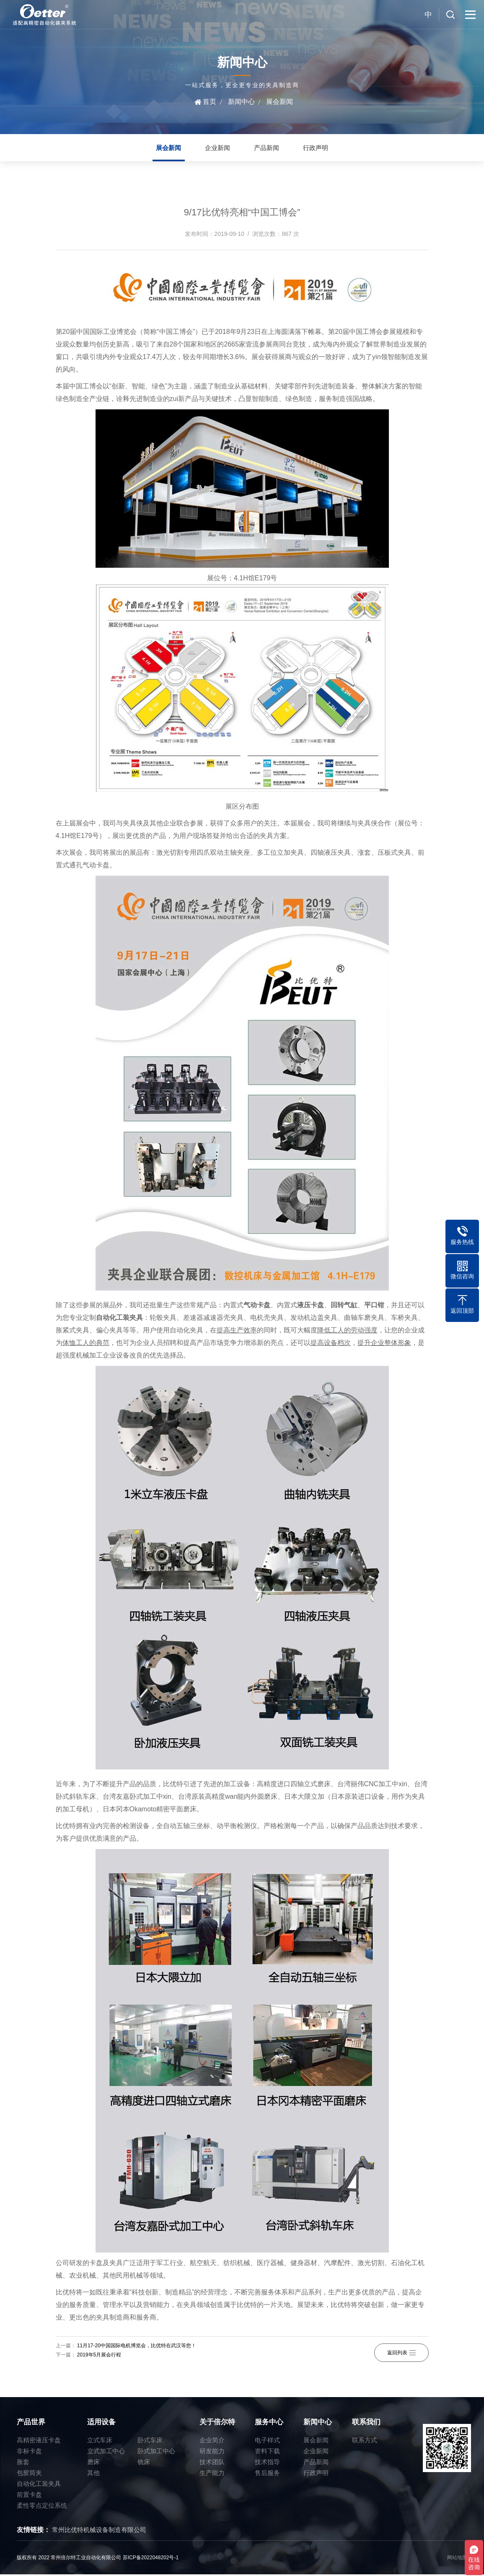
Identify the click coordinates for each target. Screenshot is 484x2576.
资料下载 (267, 2452)
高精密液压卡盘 (39, 2441)
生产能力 (212, 2474)
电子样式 (267, 2441)
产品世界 (31, 2424)
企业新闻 (216, 148)
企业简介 (212, 2441)
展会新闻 (279, 102)
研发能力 (212, 2452)
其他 (93, 2474)
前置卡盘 (29, 2496)
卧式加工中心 (156, 2452)
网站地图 (457, 2559)
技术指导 (267, 2463)
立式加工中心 (106, 2452)
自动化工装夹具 (39, 2485)
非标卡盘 (29, 2452)
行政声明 (320, 148)
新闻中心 (241, 102)
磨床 (93, 2463)
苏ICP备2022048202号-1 (151, 2559)
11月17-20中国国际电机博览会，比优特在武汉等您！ (136, 2347)
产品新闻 (268, 148)
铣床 (143, 2463)
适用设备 (101, 2424)
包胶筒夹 (29, 2474)
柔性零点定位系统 (42, 2507)
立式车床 (99, 2441)
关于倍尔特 (217, 2424)
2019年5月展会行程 (99, 2356)
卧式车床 (150, 2441)
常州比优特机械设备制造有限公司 (99, 2531)
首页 (209, 102)
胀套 (23, 2463)
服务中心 (269, 2424)
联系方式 (364, 2441)
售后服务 (267, 2474)
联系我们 (366, 2424)
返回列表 (401, 2352)
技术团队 (212, 2463)
